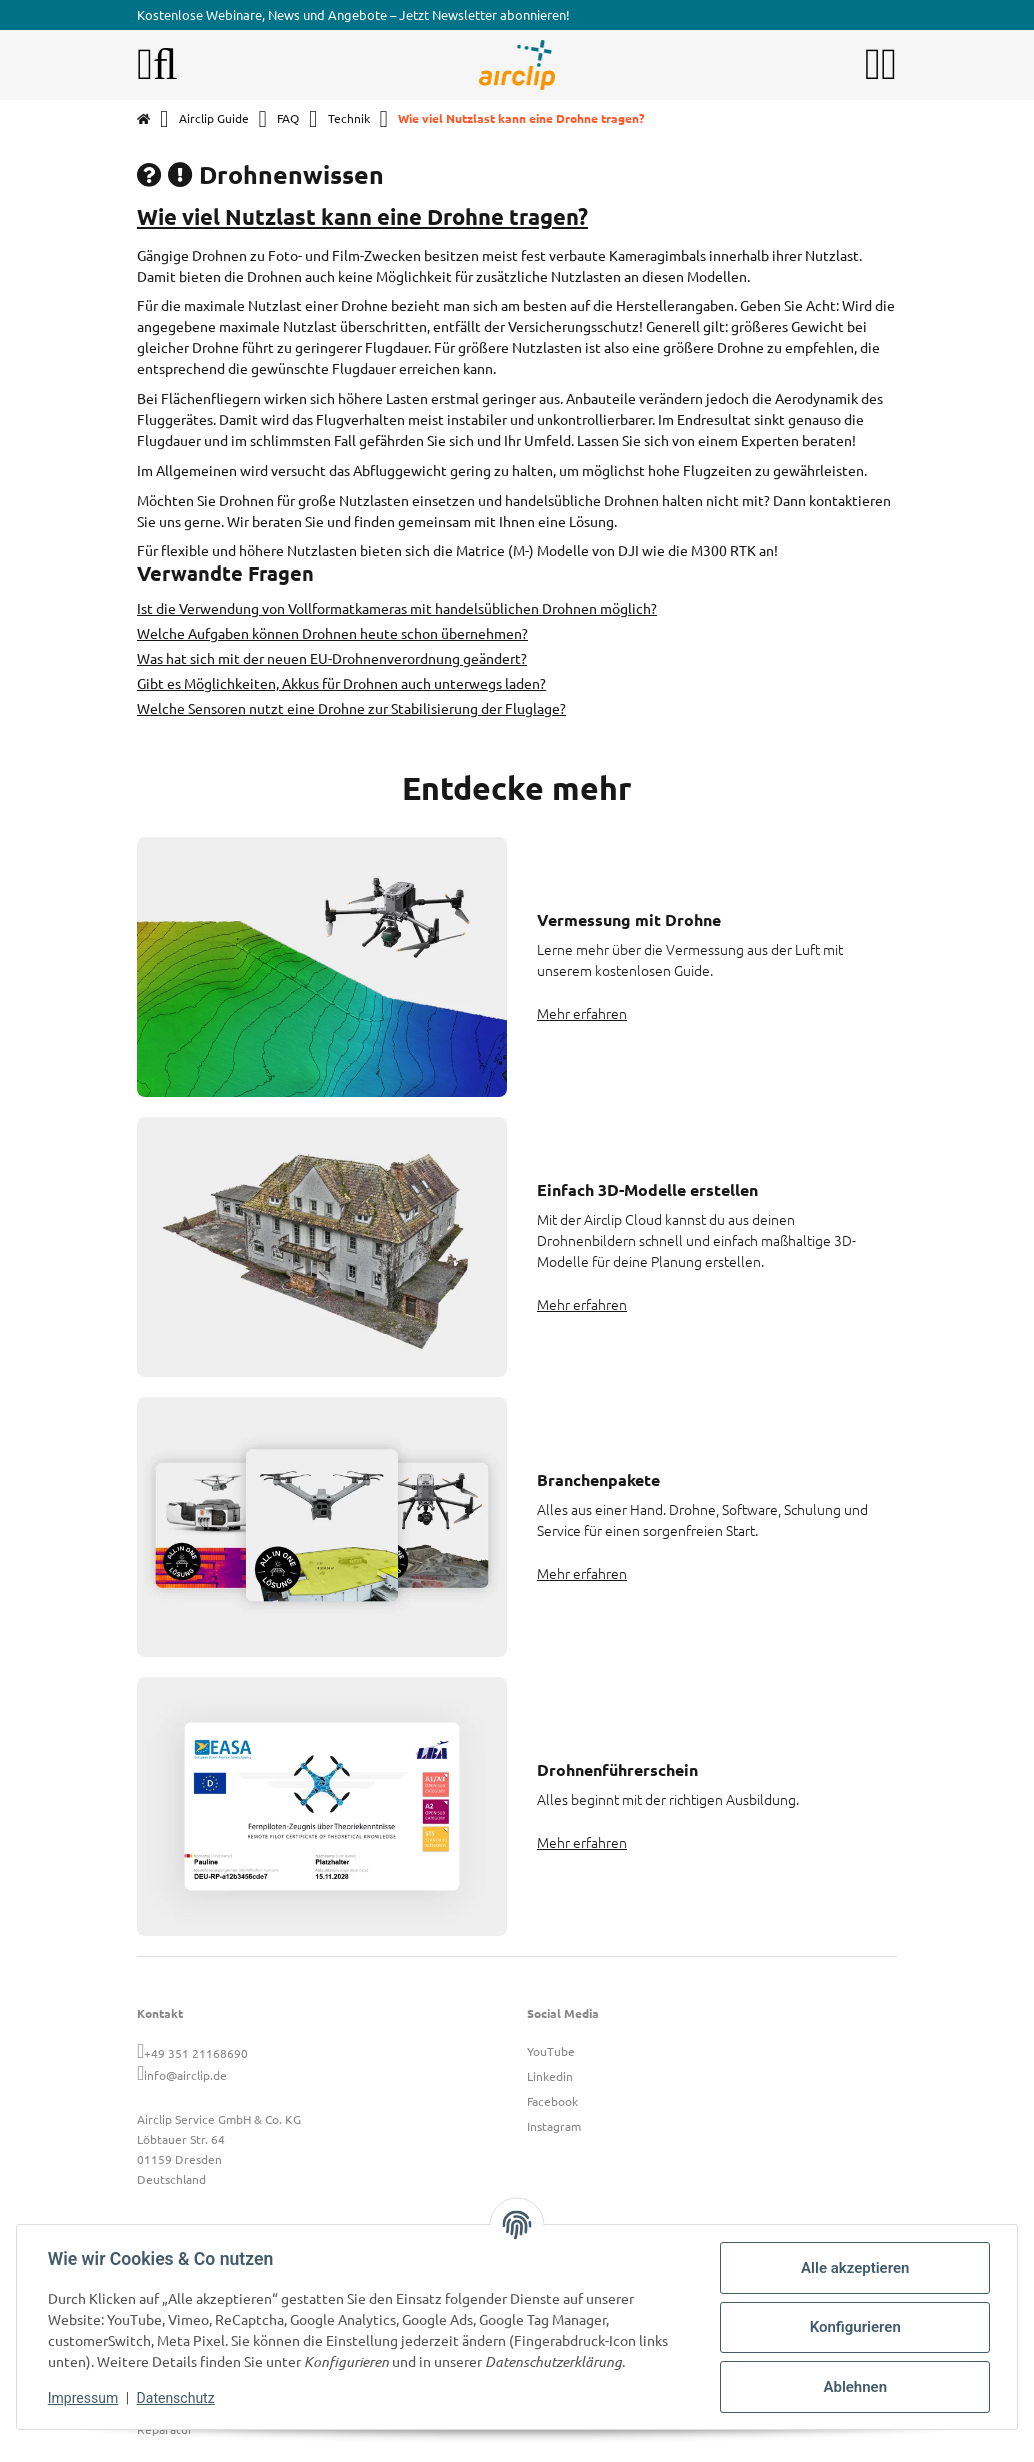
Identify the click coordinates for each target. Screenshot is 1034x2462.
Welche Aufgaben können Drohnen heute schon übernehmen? (332, 633)
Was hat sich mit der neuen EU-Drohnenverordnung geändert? (332, 658)
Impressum (84, 2398)
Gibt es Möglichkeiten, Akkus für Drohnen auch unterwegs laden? (341, 683)
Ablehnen (854, 2387)
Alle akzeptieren (854, 2268)
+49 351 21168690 (196, 2053)
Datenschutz (177, 2398)
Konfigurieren (853, 2327)
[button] (873, 65)
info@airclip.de (185, 2075)
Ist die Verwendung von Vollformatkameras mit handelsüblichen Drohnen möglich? (397, 608)
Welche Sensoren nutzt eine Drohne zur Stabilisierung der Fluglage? (351, 708)
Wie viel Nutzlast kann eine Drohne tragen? (362, 216)
